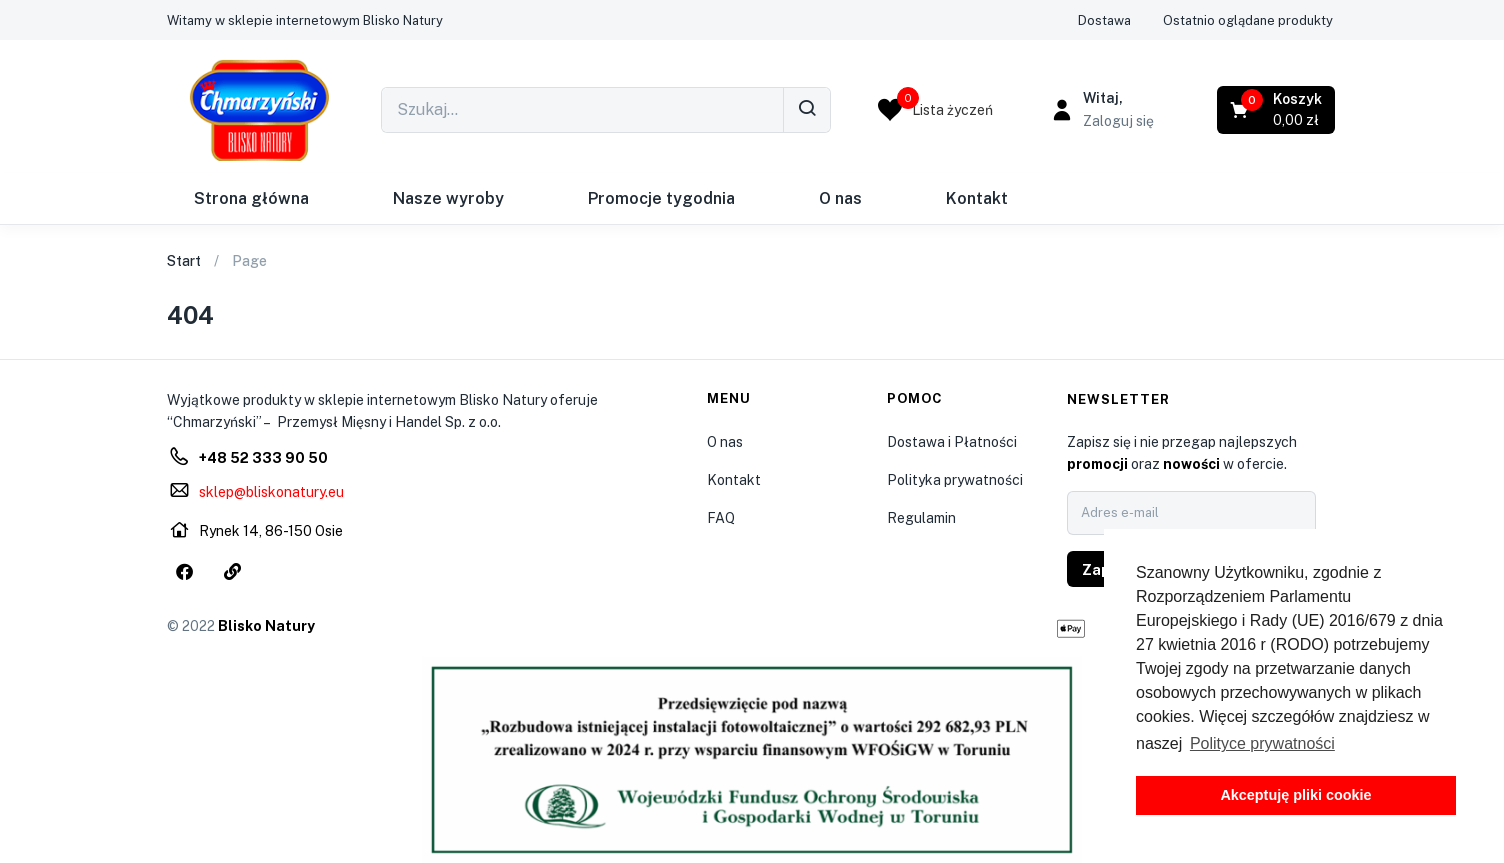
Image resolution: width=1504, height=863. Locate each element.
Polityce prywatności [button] (1262, 743)
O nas (840, 198)
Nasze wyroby (448, 198)
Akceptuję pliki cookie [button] (1295, 795)
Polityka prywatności (955, 480)
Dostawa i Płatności (952, 442)
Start (184, 261)
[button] (305, 20)
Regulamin (921, 518)
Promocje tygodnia (661, 198)
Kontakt (977, 198)
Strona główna (251, 198)
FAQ (721, 518)
